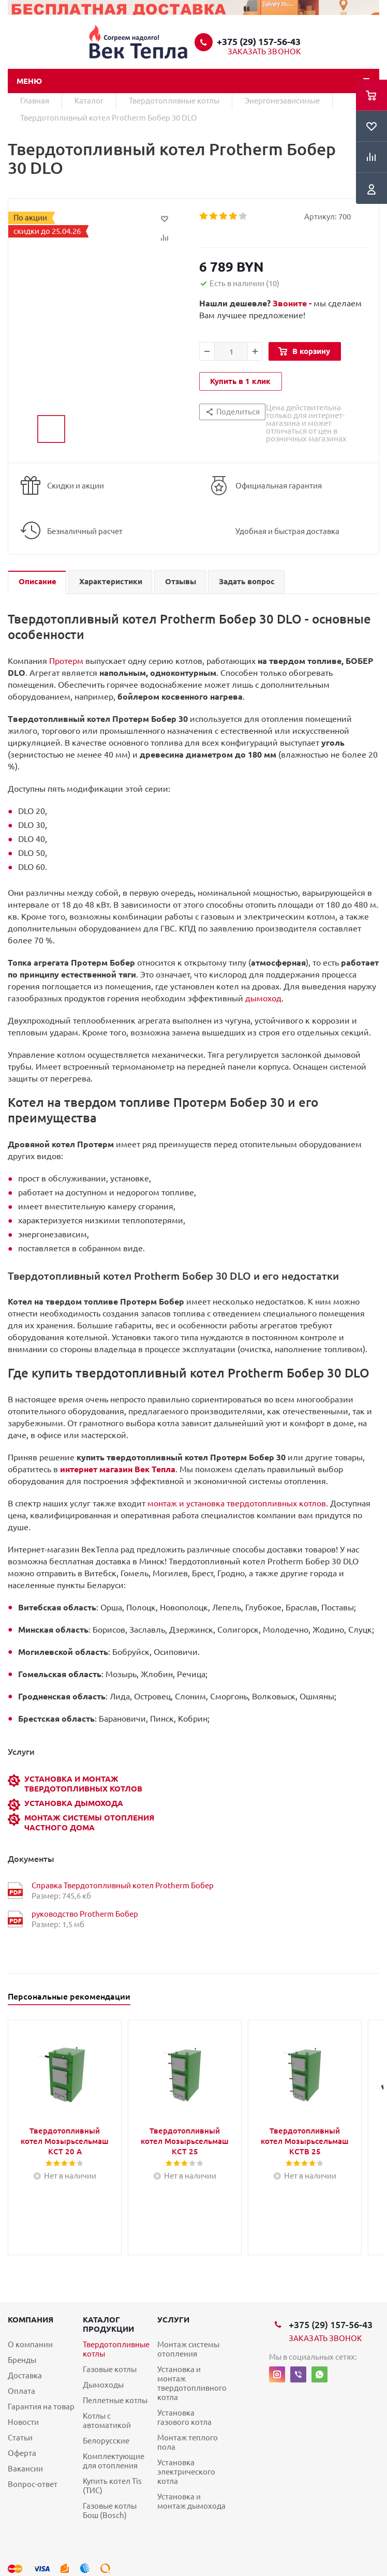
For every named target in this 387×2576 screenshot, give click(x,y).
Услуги (173, 2319)
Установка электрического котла (186, 2471)
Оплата (21, 2391)
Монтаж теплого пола (187, 2442)
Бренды (22, 2360)
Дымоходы (103, 2384)
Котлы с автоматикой (107, 2420)
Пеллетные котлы (115, 2400)
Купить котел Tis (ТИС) (112, 2486)
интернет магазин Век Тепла (117, 1469)
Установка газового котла (184, 2417)
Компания (30, 2319)
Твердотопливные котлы (116, 2349)
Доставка (25, 2375)
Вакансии (25, 2468)
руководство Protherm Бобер (85, 1913)
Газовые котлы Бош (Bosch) (110, 2510)
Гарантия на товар (41, 2406)
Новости (23, 2422)
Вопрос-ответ (32, 2484)
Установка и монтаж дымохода (191, 2501)
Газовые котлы (110, 2369)
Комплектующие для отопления (113, 2461)
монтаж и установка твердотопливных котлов (236, 1503)
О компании (30, 2344)
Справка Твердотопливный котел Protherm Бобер (123, 1885)
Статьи (20, 2437)
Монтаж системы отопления (188, 2349)
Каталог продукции (108, 2324)
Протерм (66, 660)
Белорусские (106, 2440)
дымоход (263, 998)
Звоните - (293, 303)
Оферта (22, 2453)
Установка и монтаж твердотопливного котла (192, 2383)
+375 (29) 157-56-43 (259, 41)
